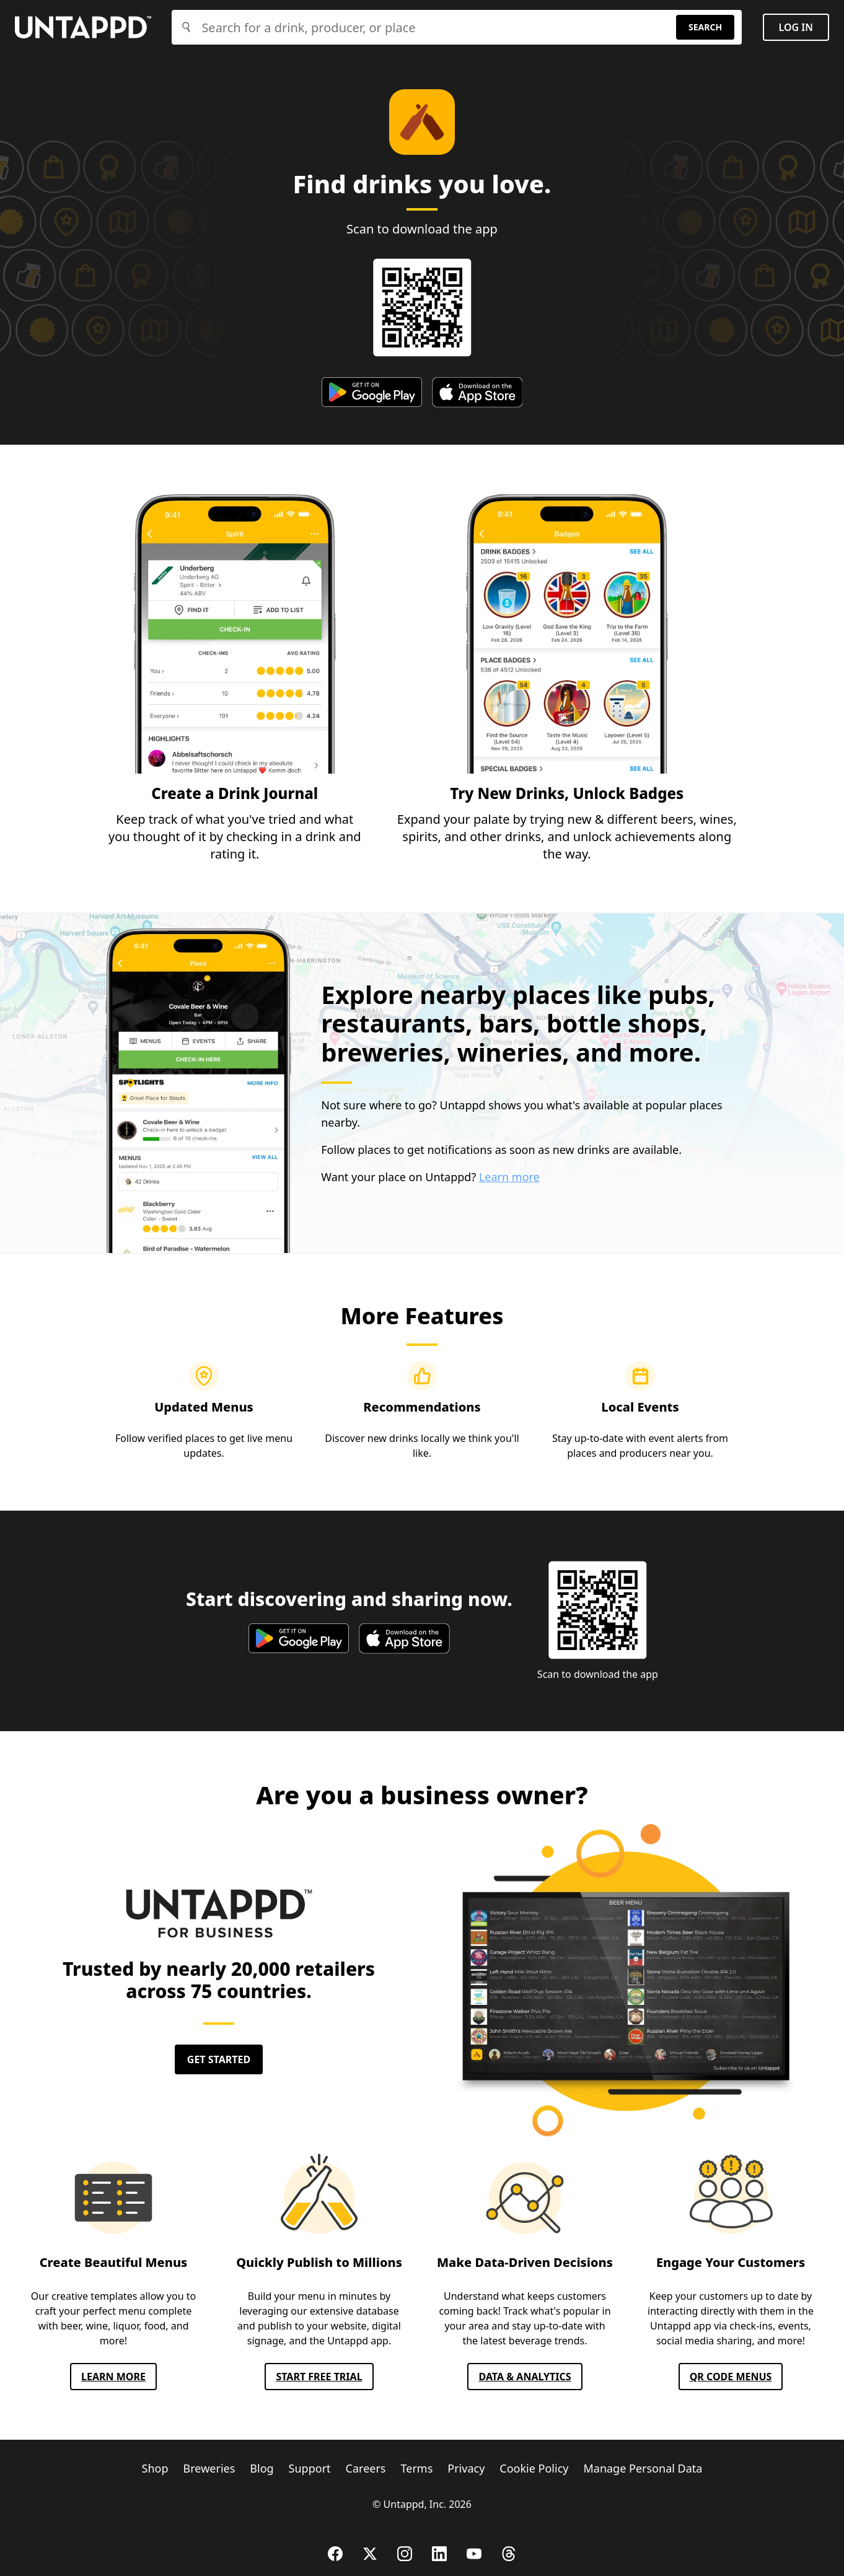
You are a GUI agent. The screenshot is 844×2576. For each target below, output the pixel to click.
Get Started (218, 2059)
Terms (417, 2468)
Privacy (466, 2468)
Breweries (209, 2468)
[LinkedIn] (439, 2553)
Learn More (113, 2376)
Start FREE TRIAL (319, 2376)
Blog (261, 2468)
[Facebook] (335, 2553)
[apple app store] (477, 392)
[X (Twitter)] (370, 2553)
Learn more (509, 1176)
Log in (796, 27)
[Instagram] (404, 2553)
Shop (155, 2468)
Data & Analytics (524, 2376)
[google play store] (372, 392)
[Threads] (508, 2553)
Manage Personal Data (642, 2468)
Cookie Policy (533, 2468)
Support (310, 2468)
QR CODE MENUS (731, 2376)
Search (705, 27)
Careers (366, 2468)
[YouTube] (474, 2553)
